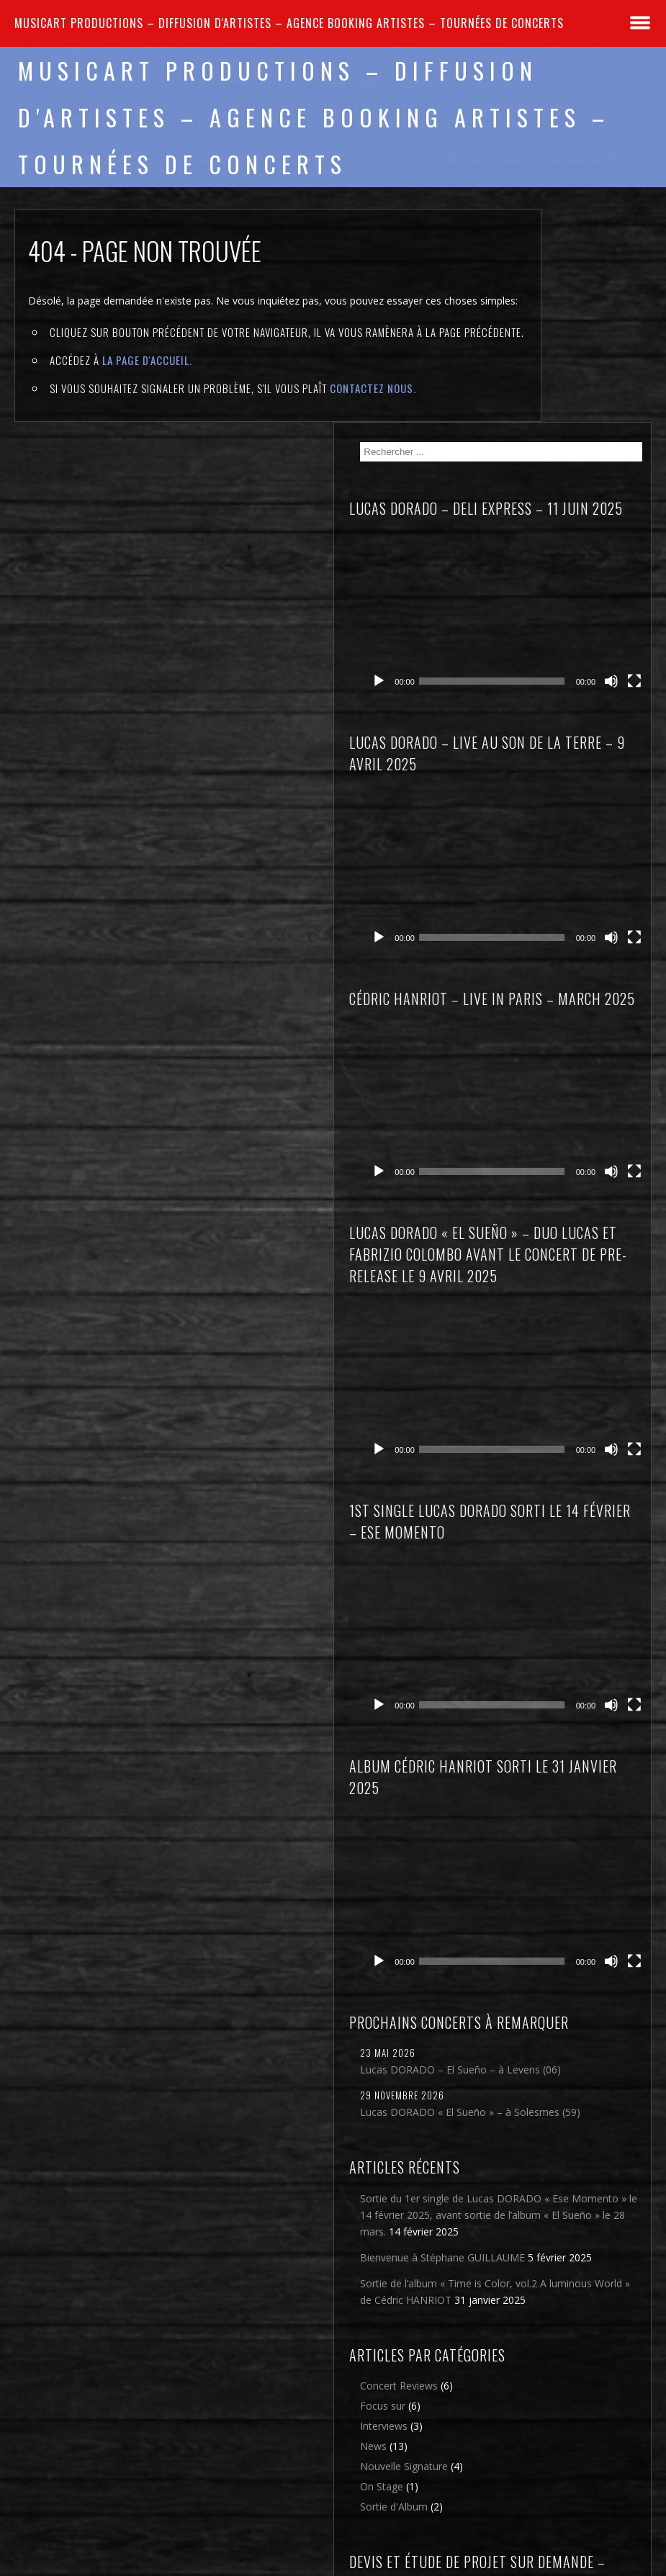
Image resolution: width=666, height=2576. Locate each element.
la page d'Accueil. (147, 400)
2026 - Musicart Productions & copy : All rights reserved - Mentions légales (333, 2567)
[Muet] (625, 422)
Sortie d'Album (551, 2182)
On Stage (539, 2162)
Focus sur (540, 2081)
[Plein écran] (642, 422)
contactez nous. (373, 428)
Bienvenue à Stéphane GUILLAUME (570, 1869)
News (531, 2121)
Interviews (541, 2101)
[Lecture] (536, 422)
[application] (587, 397)
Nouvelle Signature (562, 2141)
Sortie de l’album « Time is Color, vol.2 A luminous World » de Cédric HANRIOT (578, 1928)
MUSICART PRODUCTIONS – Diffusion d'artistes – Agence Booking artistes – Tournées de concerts (289, 23)
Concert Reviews (556, 2061)
